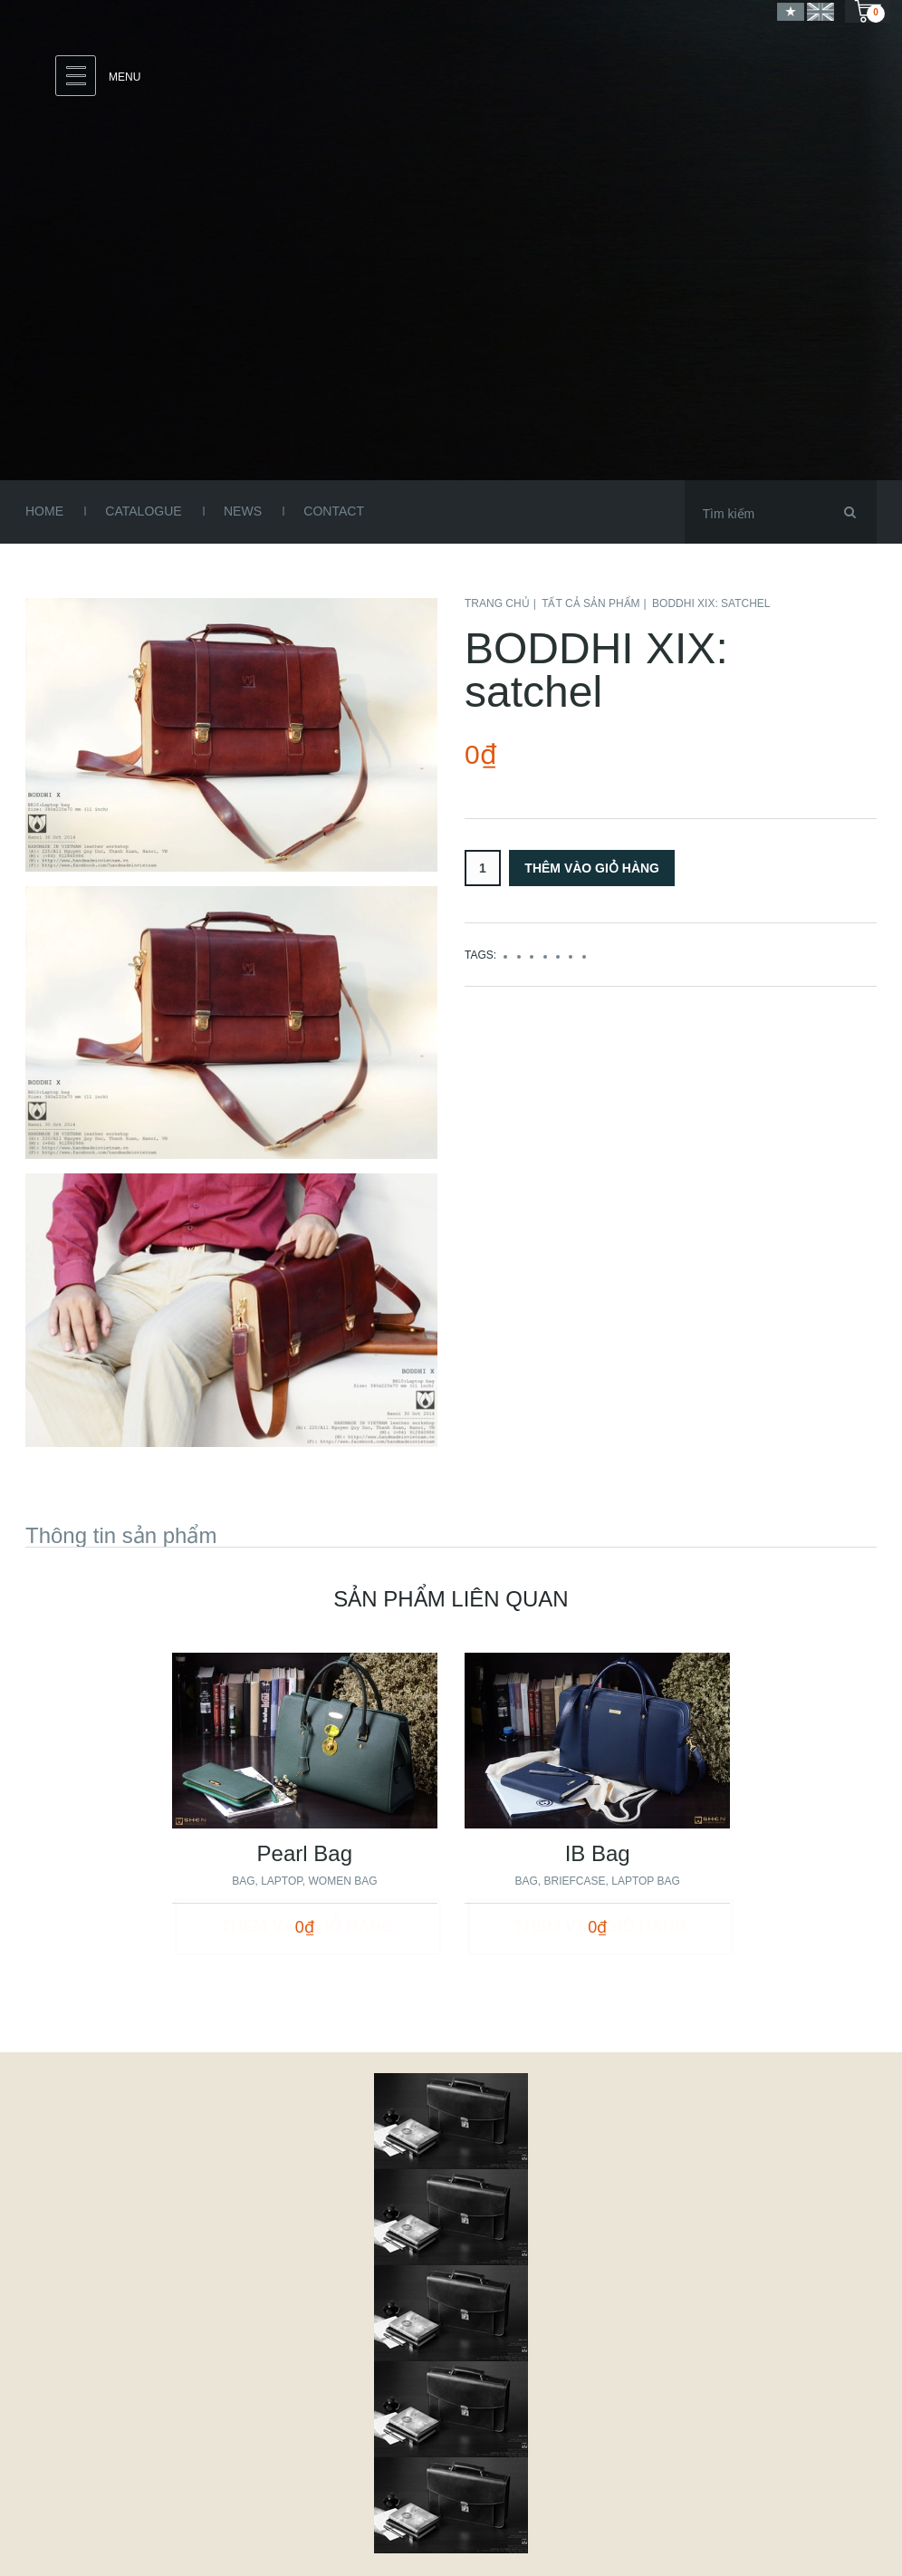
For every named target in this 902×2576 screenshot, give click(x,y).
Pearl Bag (304, 1853)
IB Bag (597, 1853)
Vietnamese (790, 11)
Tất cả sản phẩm (590, 603)
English (820, 11)
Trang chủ (497, 603)
